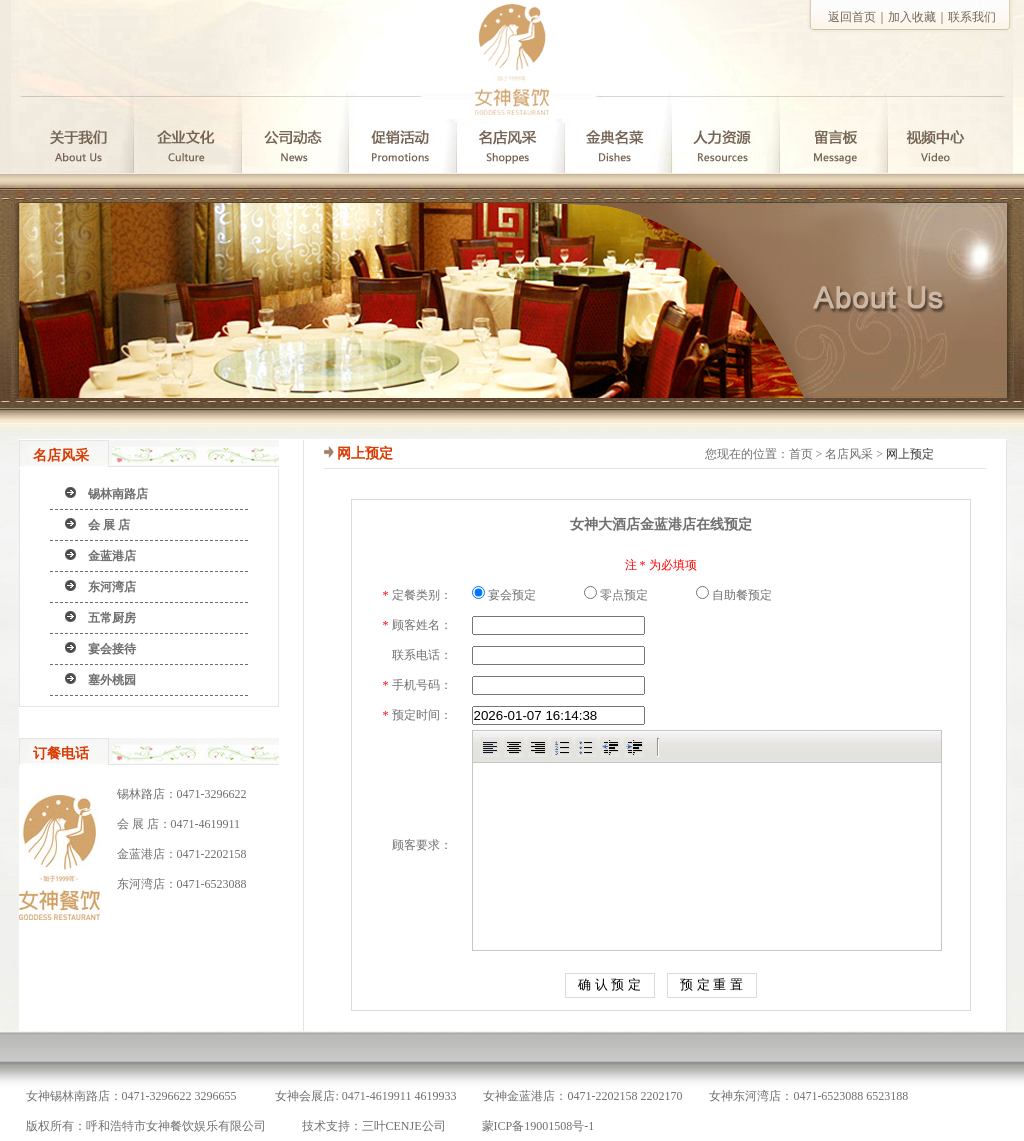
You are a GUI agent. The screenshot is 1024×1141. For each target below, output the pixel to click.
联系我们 (972, 17)
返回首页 (852, 17)
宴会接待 (112, 649)
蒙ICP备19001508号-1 (538, 1126)
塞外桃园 (112, 680)
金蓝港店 (112, 556)
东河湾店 (112, 587)
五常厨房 (112, 618)
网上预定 (910, 454)
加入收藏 (912, 17)
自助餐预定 (734, 595)
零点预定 (616, 595)
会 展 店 (109, 525)
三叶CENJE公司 (404, 1126)
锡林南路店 (118, 494)
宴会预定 (504, 595)
